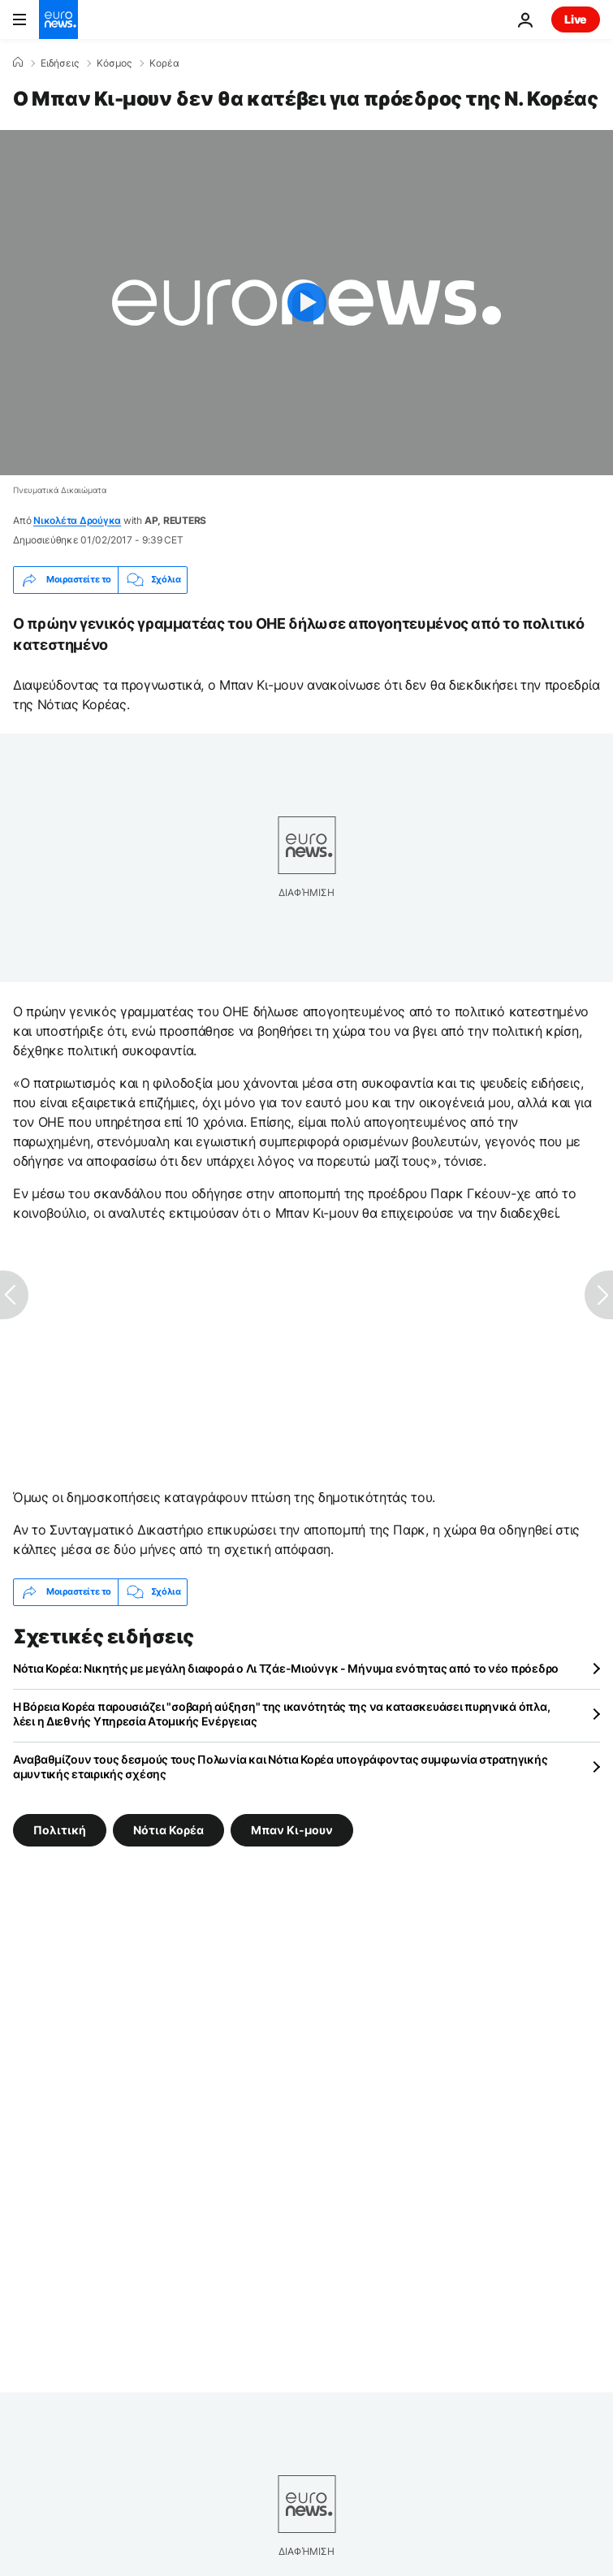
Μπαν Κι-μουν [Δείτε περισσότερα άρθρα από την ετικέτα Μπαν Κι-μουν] (292, 1829)
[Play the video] (306, 302)
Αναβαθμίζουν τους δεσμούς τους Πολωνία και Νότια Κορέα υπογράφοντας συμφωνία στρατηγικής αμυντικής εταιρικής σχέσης (280, 1766)
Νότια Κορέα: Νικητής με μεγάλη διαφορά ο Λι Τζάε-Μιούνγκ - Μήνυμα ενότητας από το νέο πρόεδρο (286, 1668)
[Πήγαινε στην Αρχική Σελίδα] (58, 19)
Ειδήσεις (60, 63)
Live (575, 19)
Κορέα (164, 63)
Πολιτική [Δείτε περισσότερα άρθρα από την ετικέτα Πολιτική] (59, 1829)
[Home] (18, 62)
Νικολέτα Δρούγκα (77, 520)
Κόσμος (114, 63)
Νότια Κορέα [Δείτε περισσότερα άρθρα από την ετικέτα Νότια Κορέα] (168, 1829)
